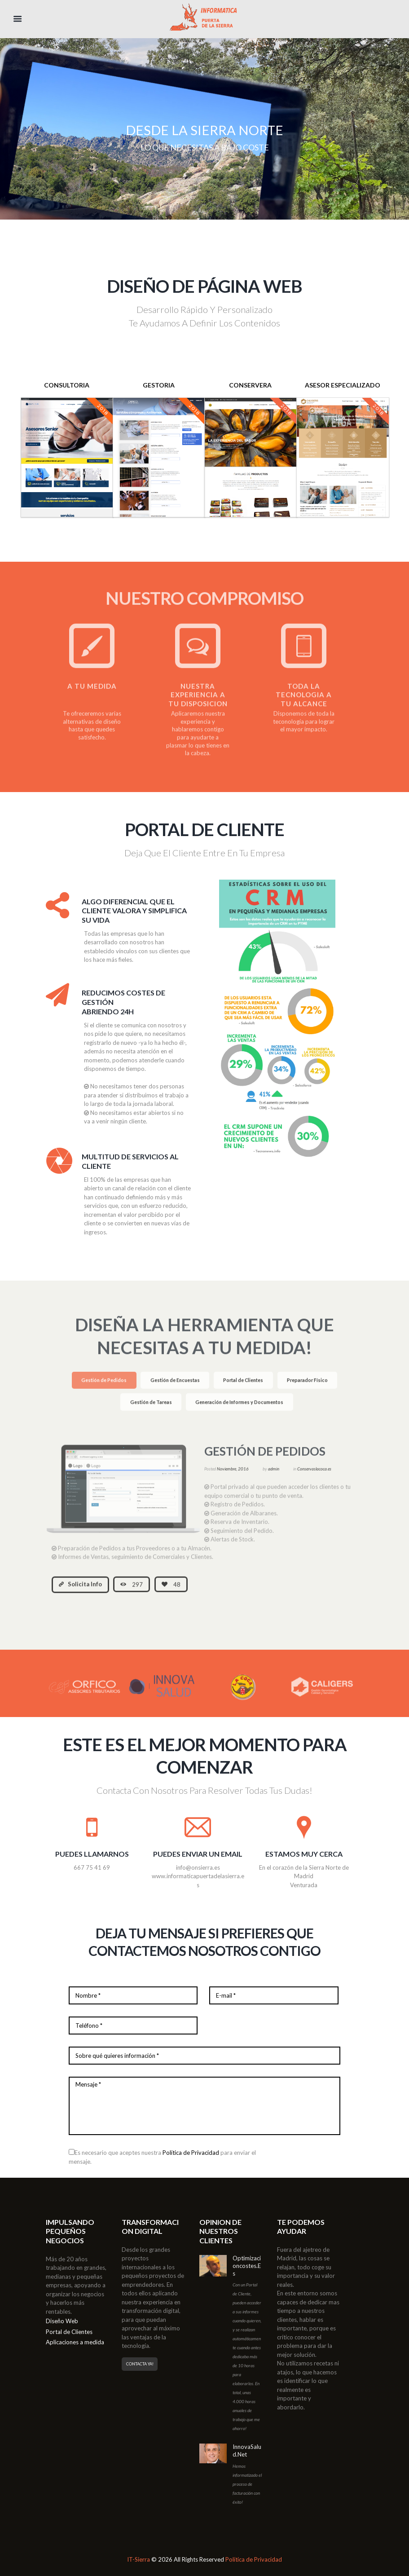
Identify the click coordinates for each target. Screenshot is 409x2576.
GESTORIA (159, 385)
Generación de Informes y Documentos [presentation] (239, 1409)
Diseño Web (62, 2321)
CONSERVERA (250, 385)
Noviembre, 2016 (233, 1476)
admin (273, 1476)
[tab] (104, 1387)
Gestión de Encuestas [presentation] (175, 1387)
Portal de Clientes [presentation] (243, 1387)
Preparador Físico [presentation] (307, 1387)
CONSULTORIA (66, 385)
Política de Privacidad (191, 2152)
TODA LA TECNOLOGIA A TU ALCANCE (304, 702)
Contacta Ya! (140, 2363)
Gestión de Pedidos (264, 1458)
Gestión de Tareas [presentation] (151, 1409)
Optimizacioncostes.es (247, 2266)
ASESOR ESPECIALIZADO (342, 385)
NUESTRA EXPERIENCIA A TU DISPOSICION (198, 702)
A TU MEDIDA (92, 693)
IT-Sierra (138, 2559)
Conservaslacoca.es (314, 1476)
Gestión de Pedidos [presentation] (104, 1387)
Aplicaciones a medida (75, 2342)
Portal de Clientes (69, 2331)
